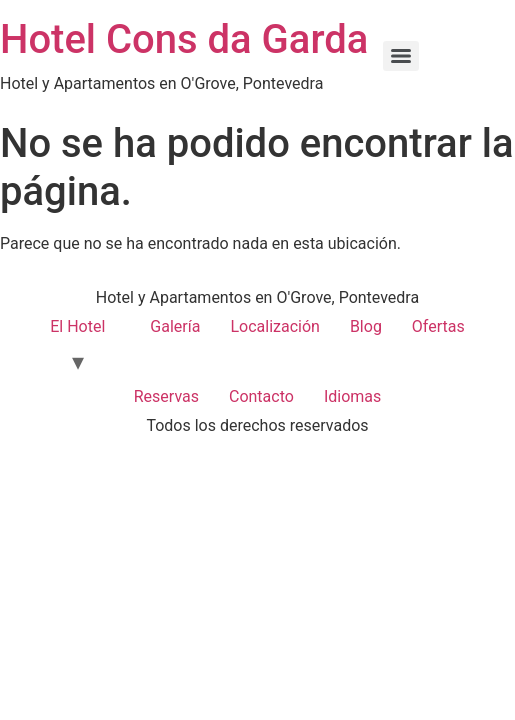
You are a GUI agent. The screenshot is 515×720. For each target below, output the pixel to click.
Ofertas (438, 326)
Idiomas (352, 396)
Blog (366, 326)
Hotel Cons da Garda (184, 39)
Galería (175, 326)
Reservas (166, 396)
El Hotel (77, 326)
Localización (274, 326)
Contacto (261, 396)
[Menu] (401, 56)
